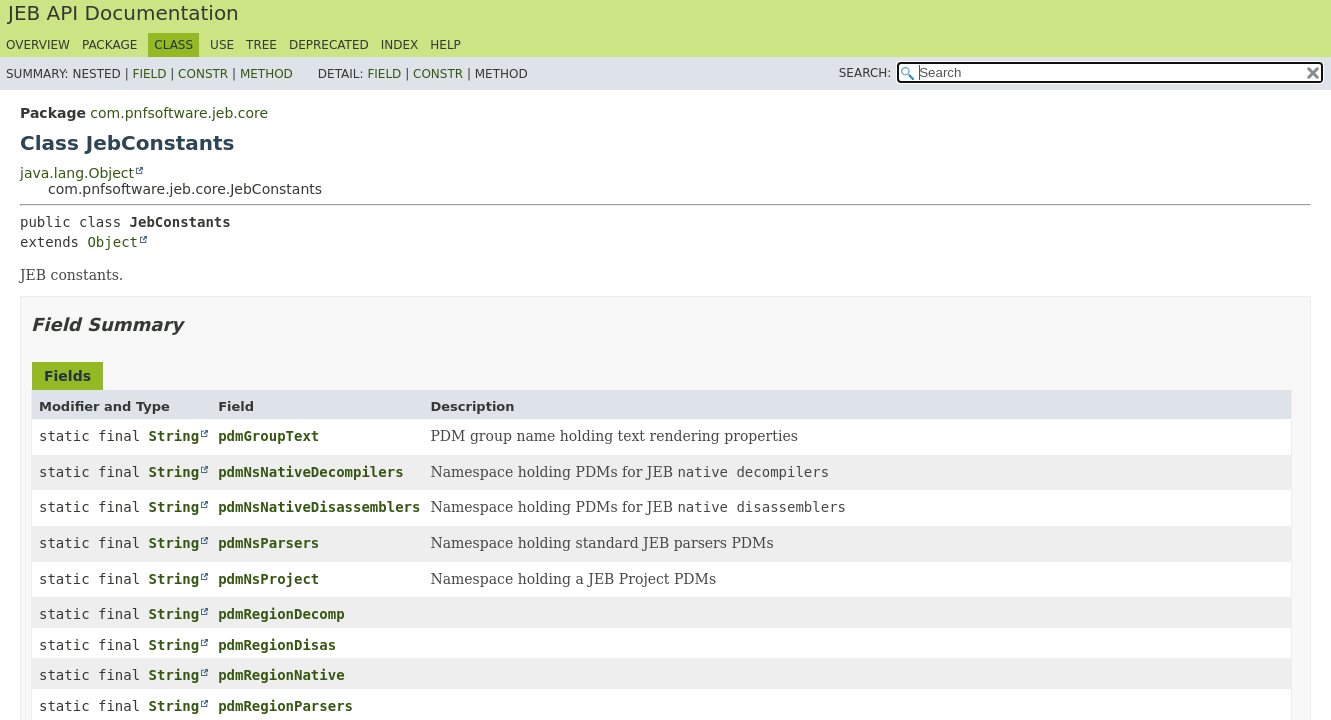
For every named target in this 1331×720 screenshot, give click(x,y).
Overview (38, 45)
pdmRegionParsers (285, 706)
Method (266, 74)
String (174, 436)
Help (445, 45)
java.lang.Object (77, 173)
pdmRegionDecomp (281, 614)
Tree (261, 45)
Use (222, 45)
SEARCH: (865, 73)
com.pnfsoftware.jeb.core (179, 113)
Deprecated (329, 45)
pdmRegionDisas (277, 645)
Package (109, 45)
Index (400, 45)
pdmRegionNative (281, 675)
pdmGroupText (268, 436)
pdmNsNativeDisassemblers (319, 507)
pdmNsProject (268, 579)
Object (112, 242)
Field (149, 74)
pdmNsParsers (268, 543)
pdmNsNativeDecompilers (310, 472)
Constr (203, 74)
